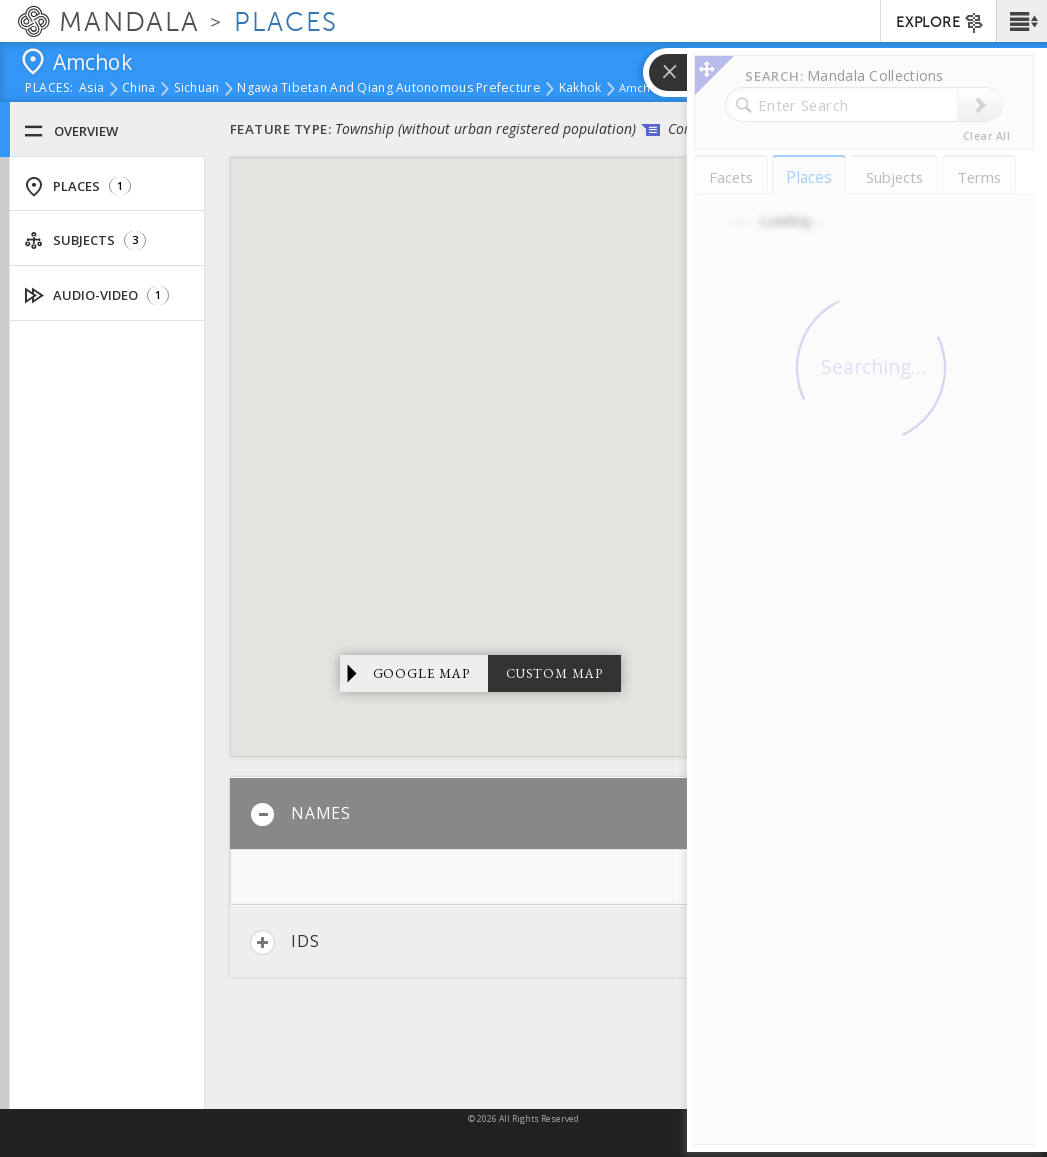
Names (300, 814)
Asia (91, 89)
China (138, 89)
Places (77, 186)
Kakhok (580, 89)
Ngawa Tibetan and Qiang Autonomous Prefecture (388, 89)
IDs (284, 942)
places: (49, 89)
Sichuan (197, 89)
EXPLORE (940, 23)
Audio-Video (97, 295)
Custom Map (554, 673)
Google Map (422, 673)
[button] (1021, 21)
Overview (71, 131)
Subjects (85, 240)
